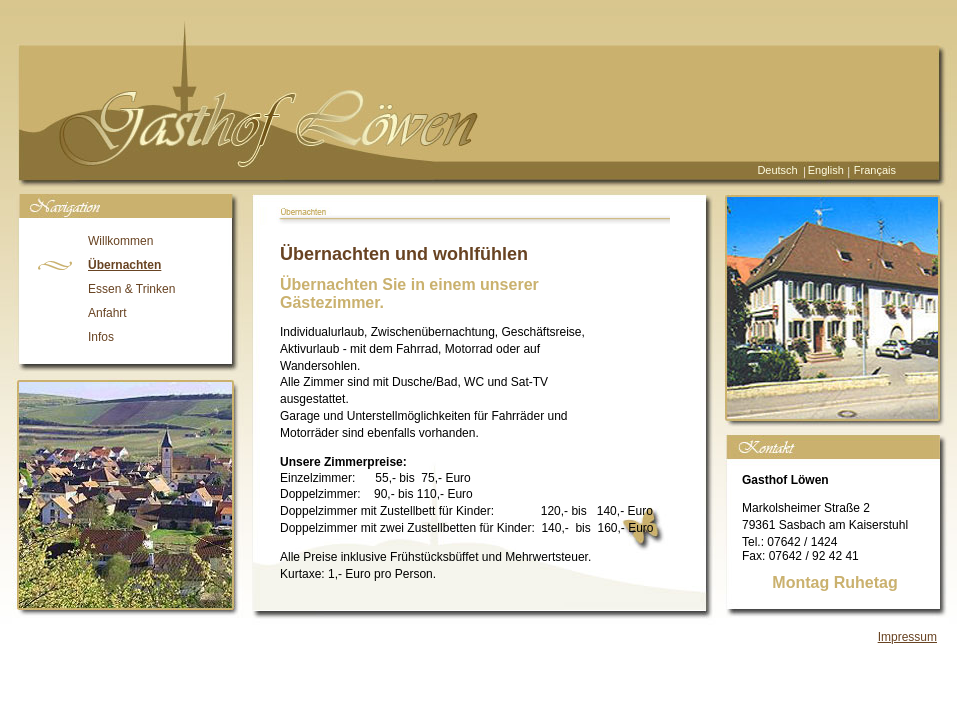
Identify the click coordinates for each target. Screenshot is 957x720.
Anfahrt (107, 313)
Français (875, 170)
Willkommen (120, 241)
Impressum (907, 637)
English (826, 170)
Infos (101, 337)
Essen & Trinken (131, 289)
